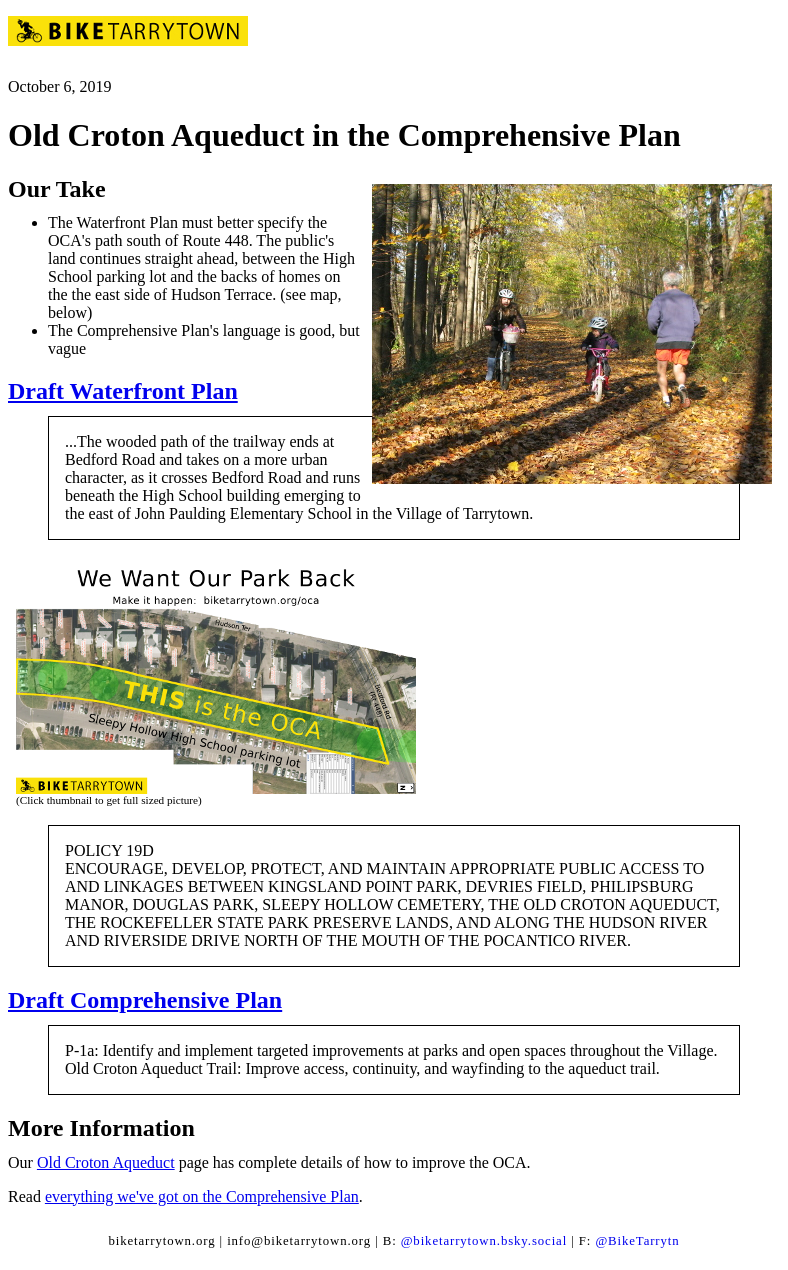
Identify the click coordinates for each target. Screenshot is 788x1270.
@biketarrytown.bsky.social (484, 1241)
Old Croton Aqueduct (106, 1162)
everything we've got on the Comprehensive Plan (202, 1196)
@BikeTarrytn (637, 1241)
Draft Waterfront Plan (123, 391)
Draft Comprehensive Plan (145, 1000)
